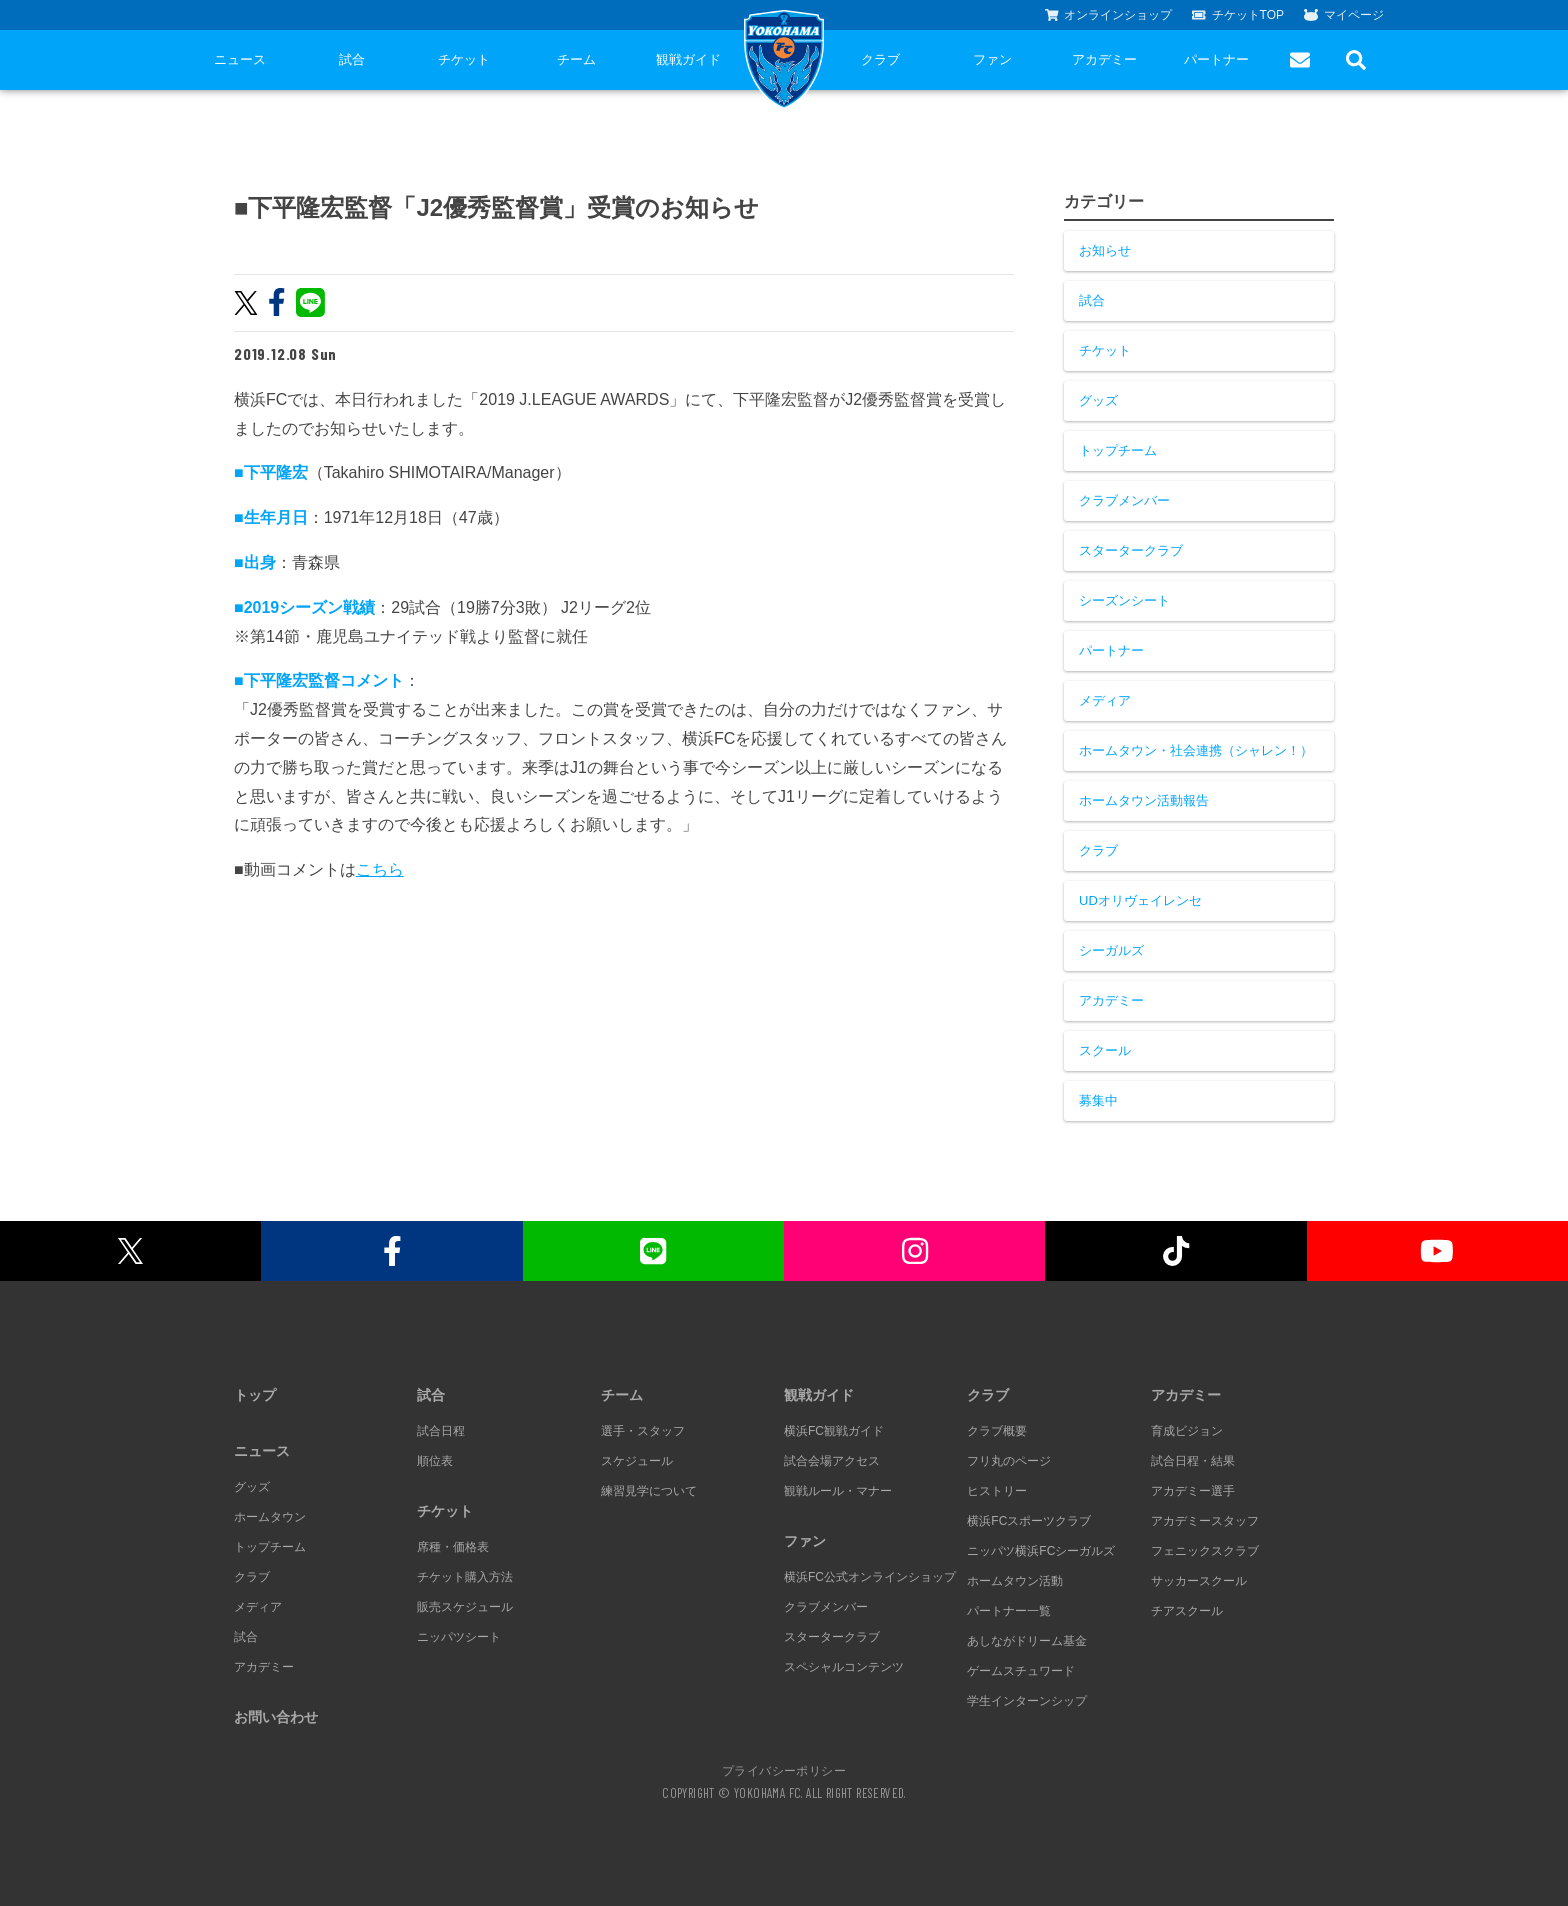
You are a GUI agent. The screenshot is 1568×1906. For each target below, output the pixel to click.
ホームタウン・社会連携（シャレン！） (1196, 750)
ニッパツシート (459, 1637)
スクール (1105, 1050)
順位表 (435, 1461)
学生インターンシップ (1027, 1701)
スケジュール (637, 1461)
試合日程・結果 (1193, 1461)
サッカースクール (1199, 1581)
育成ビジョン (1187, 1431)
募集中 (1098, 1100)
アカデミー (1104, 59)
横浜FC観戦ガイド (834, 1431)
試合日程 (441, 1431)
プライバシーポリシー (784, 1770)
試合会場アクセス (832, 1461)
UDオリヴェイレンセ (1140, 900)
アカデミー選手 (1193, 1491)
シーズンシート (1124, 600)
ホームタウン (270, 1517)
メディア (1105, 700)
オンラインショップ (1109, 15)
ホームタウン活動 (1015, 1581)
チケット (464, 59)
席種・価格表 (453, 1547)
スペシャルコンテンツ (844, 1667)
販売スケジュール (465, 1607)
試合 (352, 59)
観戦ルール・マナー (838, 1491)
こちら (380, 869)
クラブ (880, 59)
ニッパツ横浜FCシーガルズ (1041, 1551)
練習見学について (649, 1491)
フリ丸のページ (1009, 1461)
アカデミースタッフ (1205, 1521)
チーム (576, 59)
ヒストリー (997, 1491)
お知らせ (1105, 250)
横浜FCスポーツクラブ (1029, 1521)
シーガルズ (1111, 950)
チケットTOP (1238, 15)
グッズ (1098, 400)
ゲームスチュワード (1021, 1671)
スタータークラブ (1131, 550)
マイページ (1344, 15)
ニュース (240, 59)
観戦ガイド (688, 59)
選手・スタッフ (643, 1431)
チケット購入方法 (465, 1577)
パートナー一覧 (1009, 1611)
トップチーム (1118, 450)
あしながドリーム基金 (1027, 1641)
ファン (992, 59)
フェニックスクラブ (1205, 1551)
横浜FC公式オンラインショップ (870, 1577)
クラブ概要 (997, 1431)
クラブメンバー (1124, 500)
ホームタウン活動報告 (1144, 800)
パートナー (1216, 59)
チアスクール (1187, 1611)
